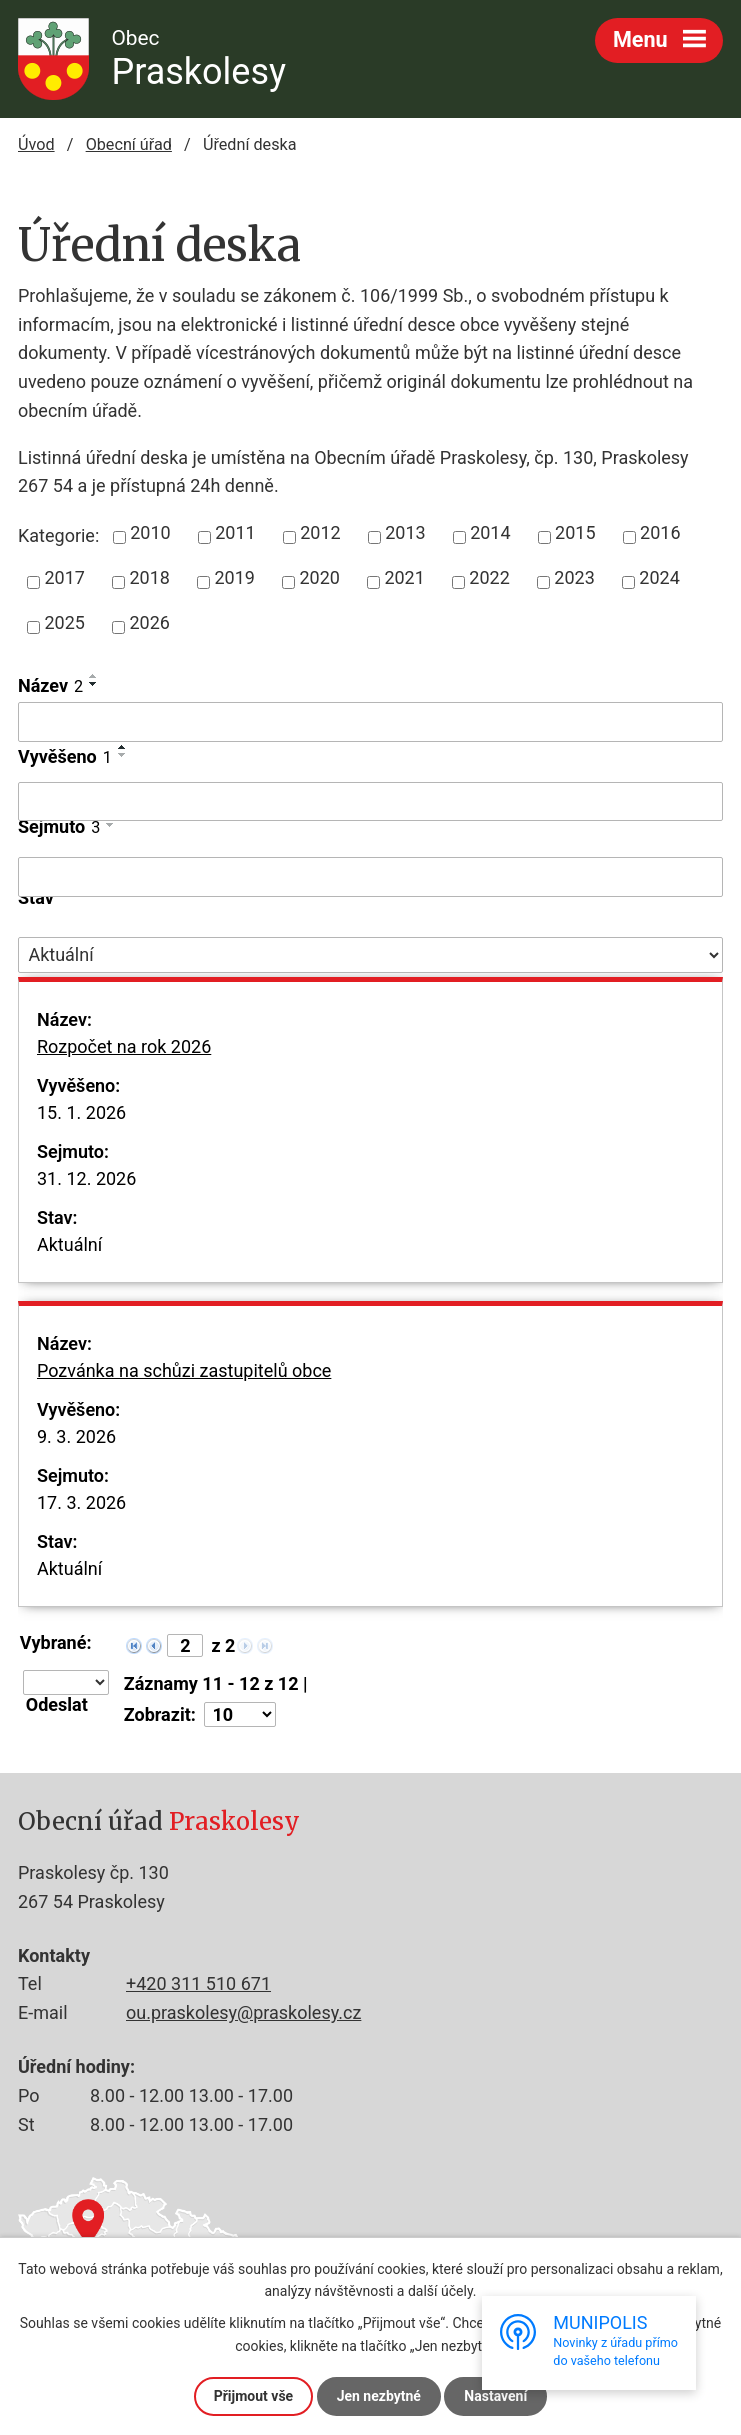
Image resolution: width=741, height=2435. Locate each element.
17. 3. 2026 (81, 1502)
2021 (404, 577)
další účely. (442, 2291)
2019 (234, 577)
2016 (660, 532)
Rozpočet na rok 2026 (124, 1060)
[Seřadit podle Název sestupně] (94, 684)
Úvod (36, 144)
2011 (235, 532)
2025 (65, 622)
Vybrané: (56, 1643)
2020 (319, 577)
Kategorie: (58, 535)
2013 (405, 532)
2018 (149, 577)
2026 (149, 622)
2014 (490, 532)
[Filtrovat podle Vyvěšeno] (370, 802)
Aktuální (69, 1244)
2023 (574, 577)
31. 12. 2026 (86, 1178)
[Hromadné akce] (66, 1682)
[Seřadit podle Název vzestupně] (94, 676)
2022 (489, 577)
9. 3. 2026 (76, 1436)
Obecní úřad (129, 144)
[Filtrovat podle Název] (370, 722)
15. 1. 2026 (81, 1112)
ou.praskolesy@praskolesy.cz (243, 2012)
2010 (150, 532)
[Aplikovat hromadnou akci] (63, 1705)
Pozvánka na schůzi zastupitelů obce (184, 1384)
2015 (575, 532)
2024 (659, 577)
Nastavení (495, 2396)
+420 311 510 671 (198, 1983)
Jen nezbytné (379, 2396)
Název (50, 685)
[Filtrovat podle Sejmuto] (370, 877)
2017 (65, 577)
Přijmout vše (253, 2396)
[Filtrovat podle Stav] (370, 955)
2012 (320, 532)
